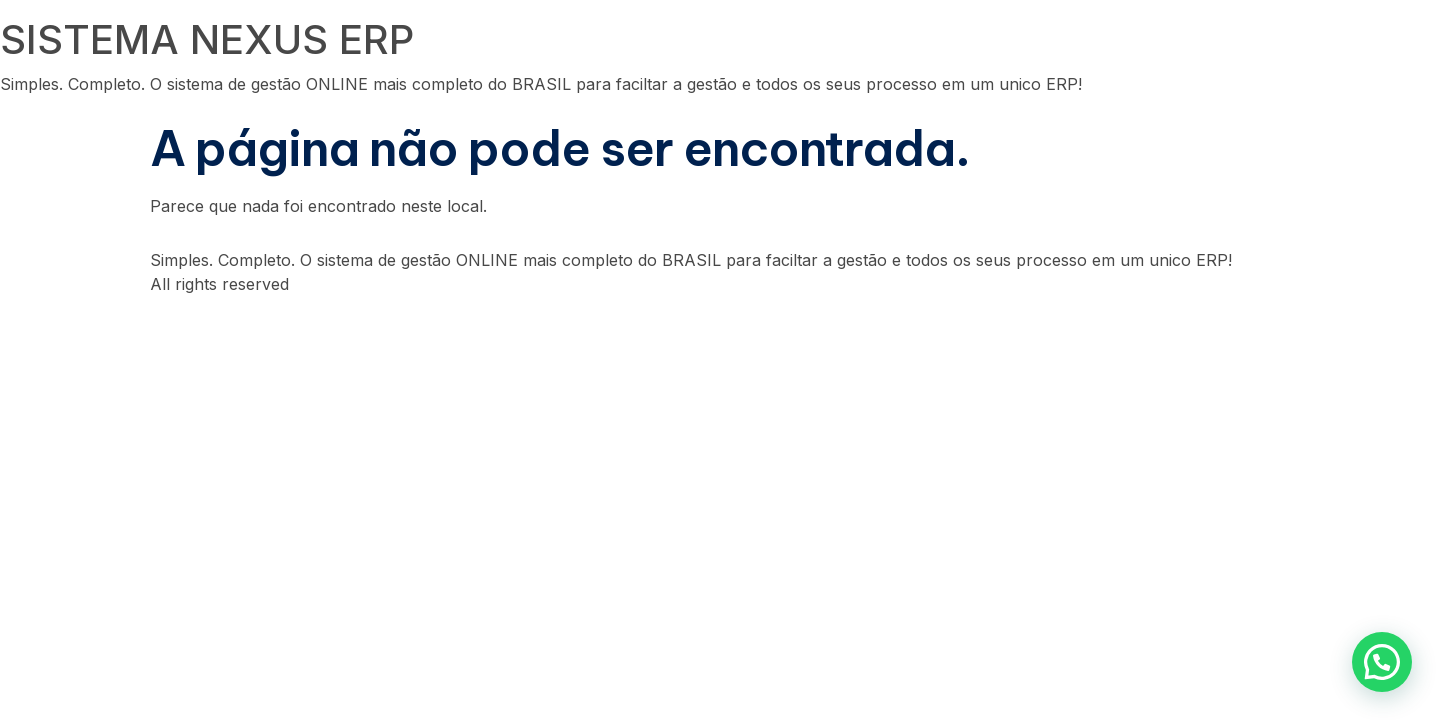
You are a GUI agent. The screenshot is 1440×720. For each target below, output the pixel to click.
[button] (1382, 662)
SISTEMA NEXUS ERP (207, 39)
